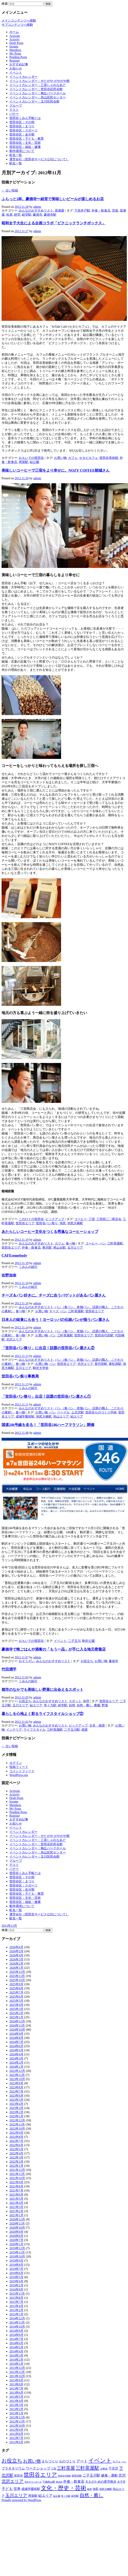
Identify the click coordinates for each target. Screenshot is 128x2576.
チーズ (54, 1311)
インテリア (14, 1729)
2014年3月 (16, 2355)
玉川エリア (75, 1247)
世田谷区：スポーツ (23, 130)
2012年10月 (17, 2425)
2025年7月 (16, 1992)
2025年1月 (16, 2017)
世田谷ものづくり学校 (101, 1412)
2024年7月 (16, 2042)
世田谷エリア (25, 1223)
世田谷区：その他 (21, 122)
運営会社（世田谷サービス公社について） (39, 159)
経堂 (17, 214)
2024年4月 (16, 2054)
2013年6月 (16, 2392)
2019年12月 (17, 2248)
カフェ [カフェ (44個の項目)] (117, 2461)
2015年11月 (17, 2293)
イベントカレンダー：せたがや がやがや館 (39, 81)
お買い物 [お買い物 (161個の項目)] (32, 2461)
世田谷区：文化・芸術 (25, 142)
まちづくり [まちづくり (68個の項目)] (49, 2461)
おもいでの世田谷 (31, 457)
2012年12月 (17, 2417)
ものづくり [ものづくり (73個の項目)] (67, 2461)
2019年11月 (17, 2252)
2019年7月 (16, 2269)
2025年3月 (16, 2009)
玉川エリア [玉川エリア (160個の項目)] (16, 2495)
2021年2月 (16, 2211)
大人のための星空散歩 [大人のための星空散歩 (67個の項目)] (100, 2481)
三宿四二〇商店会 (108, 1219)
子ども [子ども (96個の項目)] (7, 2489)
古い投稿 (10, 190)
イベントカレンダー (23, 76)
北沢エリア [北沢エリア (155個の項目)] (13, 2481)
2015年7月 (16, 2302)
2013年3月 (16, 2405)
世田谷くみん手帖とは (25, 118)
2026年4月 (16, 1955)
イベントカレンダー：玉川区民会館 (34, 101)
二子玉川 (74, 1640)
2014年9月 (16, 2330)
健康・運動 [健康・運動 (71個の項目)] (109, 2475)
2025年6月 (16, 1996)
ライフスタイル (34, 1729)
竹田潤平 (9, 1669)
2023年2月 (16, 2112)
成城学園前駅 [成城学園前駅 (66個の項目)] (30, 2489)
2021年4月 (16, 2203)
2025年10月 (17, 1980)
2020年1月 (16, 2244)
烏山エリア (61, 1416)
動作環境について (21, 151)
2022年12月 (17, 2120)
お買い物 (60, 457)
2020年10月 (17, 2227)
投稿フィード (18, 1767)
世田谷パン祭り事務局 (20, 1376)
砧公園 (34, 462)
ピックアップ (54, 1219)
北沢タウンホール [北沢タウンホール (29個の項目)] (33, 2482)
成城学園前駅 (25, 1416)
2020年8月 (16, 2236)
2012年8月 (16, 2434)
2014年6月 (16, 2343)
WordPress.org (18, 1775)
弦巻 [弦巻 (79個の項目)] (17, 2489)
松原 (9, 214)
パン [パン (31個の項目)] (124, 2461)
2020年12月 (17, 2219)
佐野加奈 (9, 1275)
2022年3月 (16, 2157)
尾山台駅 (59, 1247)
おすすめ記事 (18, 64)
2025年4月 (16, 2005)
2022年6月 (16, 2145)
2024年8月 (16, 2038)
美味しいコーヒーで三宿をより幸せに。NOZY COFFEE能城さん (56, 470)
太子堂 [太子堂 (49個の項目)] (121, 2481)
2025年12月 (17, 1971)
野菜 (105, 1705)
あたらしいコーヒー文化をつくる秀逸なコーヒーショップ (50, 1232)
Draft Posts (16, 43)
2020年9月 (16, 2231)
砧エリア (76, 1416)
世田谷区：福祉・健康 (25, 147)
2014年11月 (17, 2322)
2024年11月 (17, 2025)
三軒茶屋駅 (115, 1243)
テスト (14, 109)
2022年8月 (16, 2137)
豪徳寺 (37, 214)
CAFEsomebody (14, 1255)
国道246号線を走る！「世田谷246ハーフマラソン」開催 (48, 1425)
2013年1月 (16, 2413)
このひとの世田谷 (31, 1219)
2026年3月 (16, 1959)
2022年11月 (17, 2124)
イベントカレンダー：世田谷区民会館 (36, 89)
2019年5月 (16, 2277)
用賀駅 (23, 462)
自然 (72, 1705)
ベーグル (63, 1412)
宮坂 (115, 210)
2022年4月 (16, 2153)
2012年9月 (16, 2429)
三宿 (91, 1219)
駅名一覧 (15, 163)
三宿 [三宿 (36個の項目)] (53, 2468)
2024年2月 (16, 2062)
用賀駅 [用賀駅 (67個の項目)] (33, 2496)
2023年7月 (16, 2091)
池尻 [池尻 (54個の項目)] (95, 2489)
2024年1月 (16, 2066)
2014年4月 (16, 2351)
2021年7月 (16, 2190)
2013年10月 (17, 2376)
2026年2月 (16, 1963)
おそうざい (26, 1661)
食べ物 (70, 1243)
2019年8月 (16, 2264)
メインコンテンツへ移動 (19, 20)
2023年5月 (16, 2099)
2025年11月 (17, 1976)
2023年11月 (17, 2075)
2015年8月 (16, 2297)
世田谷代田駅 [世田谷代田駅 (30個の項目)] (64, 2476)
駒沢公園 (88, 1640)
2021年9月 (16, 2182)
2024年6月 (16, 2046)
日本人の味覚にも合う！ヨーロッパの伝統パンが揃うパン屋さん (55, 1320)
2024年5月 (16, 2050)
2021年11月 (17, 2174)
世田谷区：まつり (21, 126)
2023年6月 (16, 2095)
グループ (15, 105)
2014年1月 (16, 2363)
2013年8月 (16, 2384)
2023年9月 (16, 2083)
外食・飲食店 (101, 210)
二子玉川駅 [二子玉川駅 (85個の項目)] (91, 2475)
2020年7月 (16, 2240)
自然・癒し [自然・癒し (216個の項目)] (91, 2495)
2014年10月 (17, 2326)
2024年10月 (17, 2029)
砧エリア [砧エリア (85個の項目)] (45, 2496)
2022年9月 (16, 2132)
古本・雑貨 (97, 1725)
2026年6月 (16, 1947)
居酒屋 (59, 210)
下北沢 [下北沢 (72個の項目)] (113, 2468)
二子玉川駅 (72, 1729)
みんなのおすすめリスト (36, 210)
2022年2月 (16, 2161)
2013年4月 (16, 2401)
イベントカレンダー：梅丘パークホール (37, 93)
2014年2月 (16, 2359)
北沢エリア (14, 1339)
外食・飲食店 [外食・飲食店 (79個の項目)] (73, 2481)
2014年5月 (16, 2347)
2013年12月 (17, 2368)
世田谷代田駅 (104, 1335)
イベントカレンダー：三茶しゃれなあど (37, 85)
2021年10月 (17, 2178)
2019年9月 (16, 2260)
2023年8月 (16, 2087)
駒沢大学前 (41, 1368)
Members (15, 50)
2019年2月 (16, 2285)
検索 (5, 3)
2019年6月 (16, 2273)
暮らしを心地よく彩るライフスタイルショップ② (42, 1714)
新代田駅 (101, 1363)
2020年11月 (17, 2223)
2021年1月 (16, 2215)
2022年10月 (17, 2128)
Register (14, 60)
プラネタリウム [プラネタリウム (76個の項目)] (13, 2468)
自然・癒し (84, 1705)
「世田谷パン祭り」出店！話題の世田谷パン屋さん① (46, 1396)
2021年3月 (16, 2207)
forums (13, 46)
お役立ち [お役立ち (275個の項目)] (12, 2461)
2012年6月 (16, 2442)
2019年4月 (16, 2281)
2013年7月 (16, 2388)
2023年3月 (16, 2108)
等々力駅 (50, 1705)
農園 (97, 1705)
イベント (15, 72)
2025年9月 (16, 1984)
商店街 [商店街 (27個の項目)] (59, 2482)
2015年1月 (16, 2314)
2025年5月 (16, 2000)
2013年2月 (16, 2409)
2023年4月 (16, 2104)
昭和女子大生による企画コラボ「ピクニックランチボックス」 (54, 223)
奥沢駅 (47, 1247)
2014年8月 (16, 2335)
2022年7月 (16, 2141)
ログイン (15, 1762)
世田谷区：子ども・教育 (26, 138)
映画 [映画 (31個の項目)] (89, 2489)
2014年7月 (16, 2339)
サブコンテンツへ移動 (17, 24)
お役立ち (87, 1661)
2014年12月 (17, 2318)
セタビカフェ (88, 457)
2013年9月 (16, 2380)
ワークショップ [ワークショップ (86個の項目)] (38, 2468)
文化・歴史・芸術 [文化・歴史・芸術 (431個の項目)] (63, 2488)
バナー (14, 114)
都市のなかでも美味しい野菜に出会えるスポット (42, 1689)
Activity (14, 39)
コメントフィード (21, 1771)
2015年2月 (16, 2310)
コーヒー (80, 1219)
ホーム (14, 32)
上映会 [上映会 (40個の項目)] (104, 2468)
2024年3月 (16, 2058)
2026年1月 (16, 1967)
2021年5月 (16, 2198)
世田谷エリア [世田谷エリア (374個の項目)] (40, 2475)
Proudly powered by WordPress (21, 2500)
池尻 (62, 1223)
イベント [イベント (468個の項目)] (100, 2460)
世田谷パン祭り (47, 1223)
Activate (14, 36)
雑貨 (84, 1729)
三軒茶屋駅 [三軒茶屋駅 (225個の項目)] (87, 2468)
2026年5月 (16, 1951)
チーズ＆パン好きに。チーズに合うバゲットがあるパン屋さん (54, 1295)
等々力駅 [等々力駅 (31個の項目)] (65, 2496)
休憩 (86, 1701)
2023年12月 (17, 2071)
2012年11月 (17, 2421)
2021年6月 (16, 2194)
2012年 (6, 1925)
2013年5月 (16, 2396)
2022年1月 (16, 2165)
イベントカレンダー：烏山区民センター (37, 97)
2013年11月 (17, 2372)
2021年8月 (16, 2186)
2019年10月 (17, 2256)
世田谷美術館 (108, 457)
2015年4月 (16, 2306)
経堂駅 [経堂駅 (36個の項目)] (75, 2496)
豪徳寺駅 (50, 214)
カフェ (73, 457)
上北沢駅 (77, 1412)
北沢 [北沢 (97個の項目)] (122, 2475)
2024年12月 (17, 2021)
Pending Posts (18, 57)
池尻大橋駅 (75, 1223)
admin (37, 206)
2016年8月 (16, 2289)
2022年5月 (16, 2149)
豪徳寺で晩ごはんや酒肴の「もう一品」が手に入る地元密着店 (54, 1649)
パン (102, 1243)
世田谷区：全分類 (21, 134)
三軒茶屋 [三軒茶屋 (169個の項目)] (66, 2468)
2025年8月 (16, 1988)
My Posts (15, 53)
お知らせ (15, 68)
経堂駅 (26, 214)
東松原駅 (115, 1363)
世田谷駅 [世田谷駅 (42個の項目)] (77, 2475)
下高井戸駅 (82, 210)
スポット (75, 1701)
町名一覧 (15, 155)
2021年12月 (17, 2170)
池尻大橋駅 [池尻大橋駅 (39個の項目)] (105, 2489)
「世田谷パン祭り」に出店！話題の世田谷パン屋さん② (48, 1348)
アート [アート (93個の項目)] (81, 2461)
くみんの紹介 (28, 1266)
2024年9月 (16, 2033)
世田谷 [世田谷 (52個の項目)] (18, 2475)
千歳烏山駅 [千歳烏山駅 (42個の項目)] (48, 2481)
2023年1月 (16, 2116)
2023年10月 (17, 2079)
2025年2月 (16, 2013)
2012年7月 (16, 2438)
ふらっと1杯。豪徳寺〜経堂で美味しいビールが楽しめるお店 (53, 199)
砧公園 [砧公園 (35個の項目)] (56, 2496)
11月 (14, 1925)
